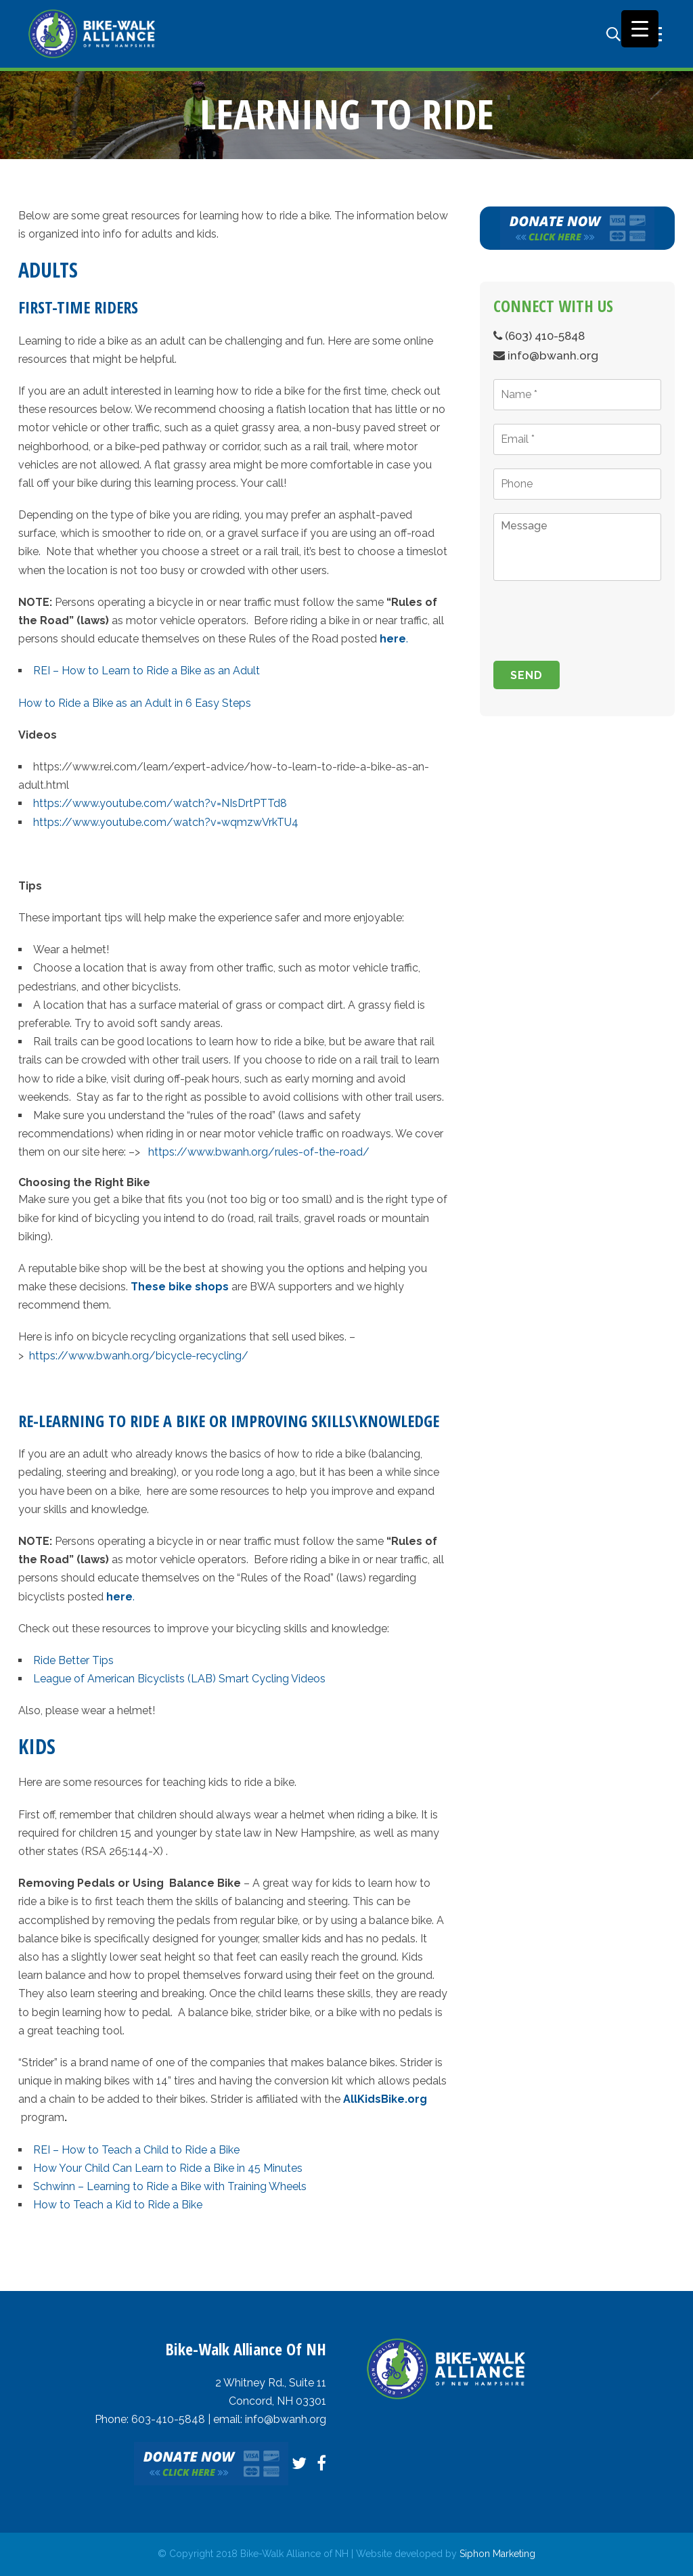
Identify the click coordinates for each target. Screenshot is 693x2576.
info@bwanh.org (545, 355)
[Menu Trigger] (639, 28)
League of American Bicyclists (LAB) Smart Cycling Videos (179, 1678)
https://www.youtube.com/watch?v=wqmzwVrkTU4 (165, 822)
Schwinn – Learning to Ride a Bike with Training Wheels (170, 2186)
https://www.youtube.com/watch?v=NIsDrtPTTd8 (160, 803)
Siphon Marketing (497, 2553)
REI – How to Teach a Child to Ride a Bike (136, 2149)
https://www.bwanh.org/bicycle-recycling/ (138, 1355)
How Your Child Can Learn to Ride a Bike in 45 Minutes (168, 2168)
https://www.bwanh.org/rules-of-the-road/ (259, 1151)
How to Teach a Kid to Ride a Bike (117, 2204)
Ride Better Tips (73, 1660)
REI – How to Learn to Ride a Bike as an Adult (146, 670)
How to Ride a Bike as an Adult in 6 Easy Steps (134, 703)
